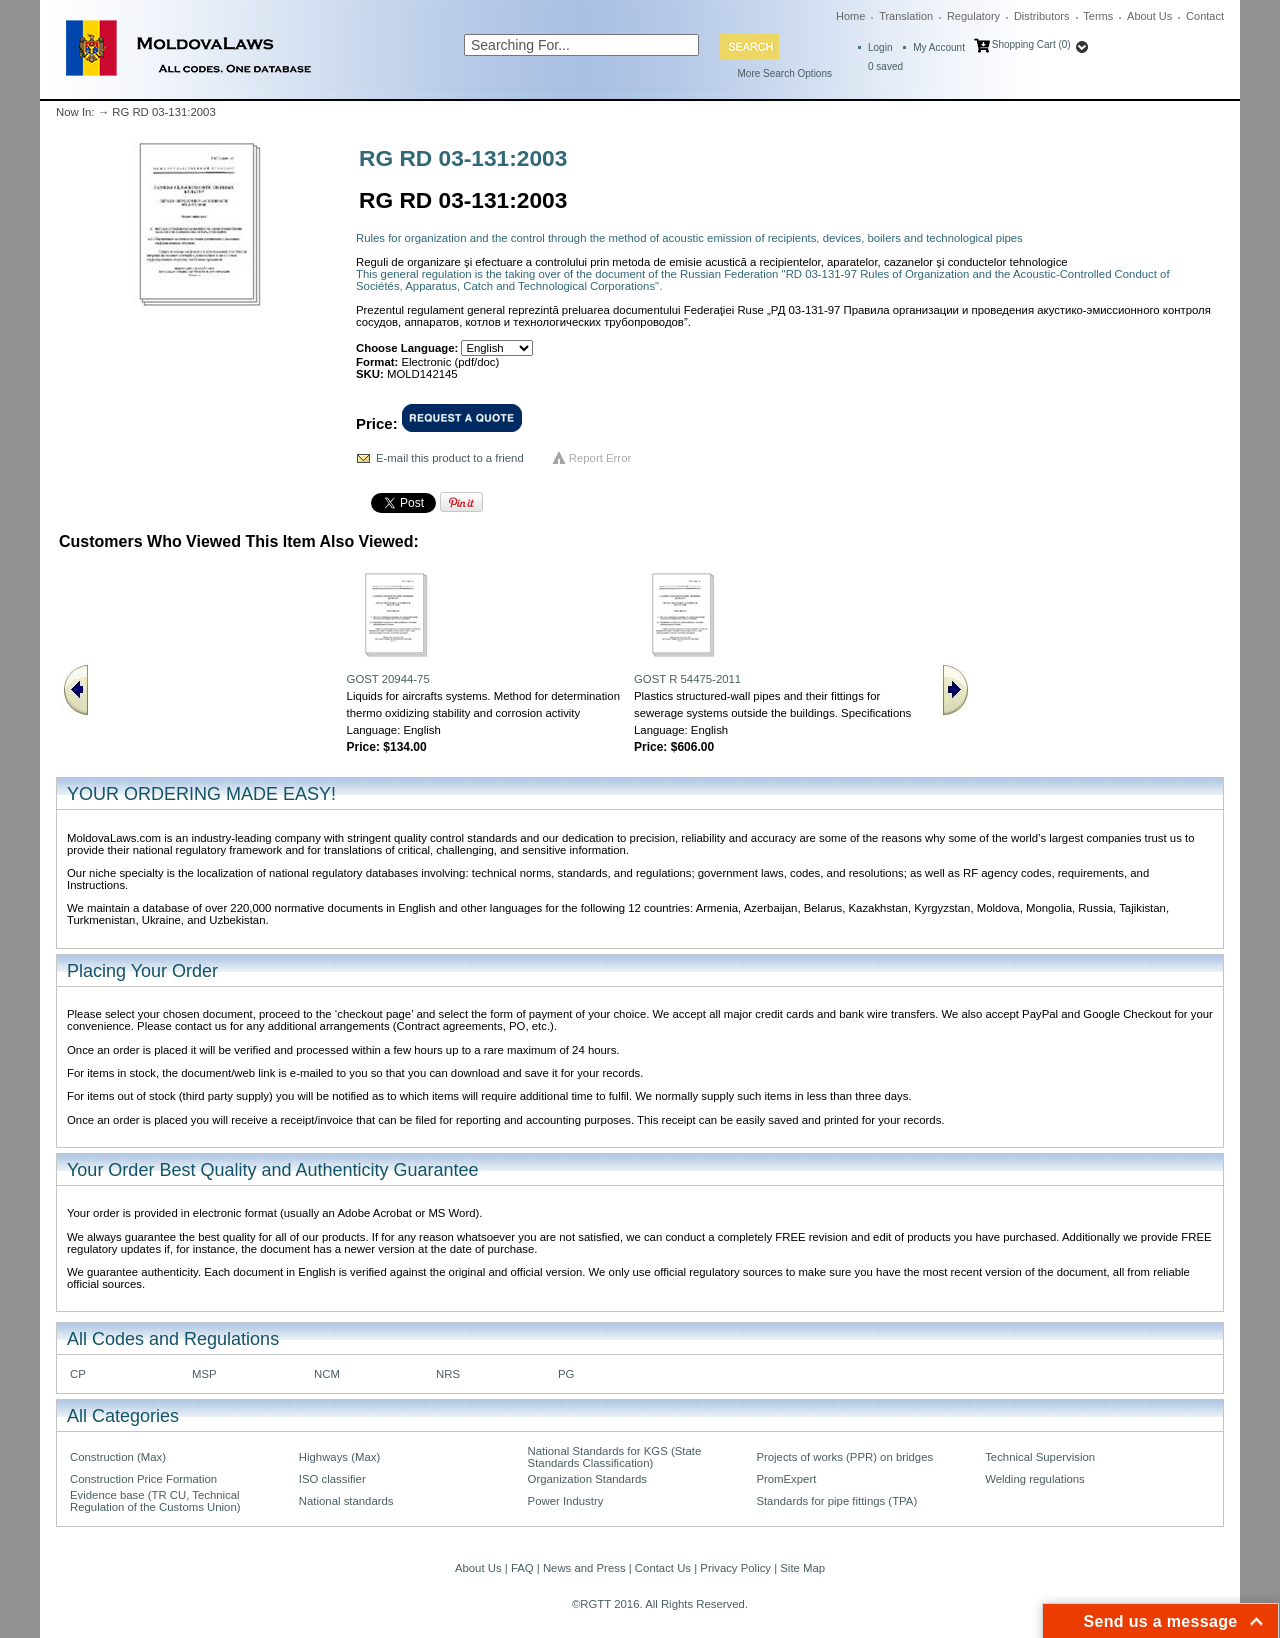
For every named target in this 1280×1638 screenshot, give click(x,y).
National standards (346, 1501)
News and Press (584, 1568)
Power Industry (566, 1501)
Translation (906, 16)
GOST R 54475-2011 (687, 679)
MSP (204, 1374)
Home (850, 16)
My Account (939, 47)
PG (566, 1374)
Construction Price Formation (143, 1479)
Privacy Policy (735, 1568)
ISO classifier (332, 1479)
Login (880, 47)
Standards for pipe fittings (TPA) (836, 1501)
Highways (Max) (339, 1457)
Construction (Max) (118, 1457)
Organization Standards (587, 1479)
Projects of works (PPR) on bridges (844, 1457)
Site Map (802, 1568)
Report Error (600, 458)
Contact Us (663, 1568)
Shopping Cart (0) (1031, 44)
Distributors (1042, 16)
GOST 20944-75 (388, 679)
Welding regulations (1035, 1479)
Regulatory (973, 16)
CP (78, 1374)
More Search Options (785, 73)
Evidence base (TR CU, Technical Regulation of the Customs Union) (155, 1501)
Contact (1205, 16)
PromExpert (786, 1479)
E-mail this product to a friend (450, 458)
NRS (448, 1374)
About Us (1149, 16)
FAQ (522, 1568)
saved (885, 66)
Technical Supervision (1040, 1457)
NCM (327, 1374)
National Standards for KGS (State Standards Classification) (615, 1457)
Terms (1098, 16)
